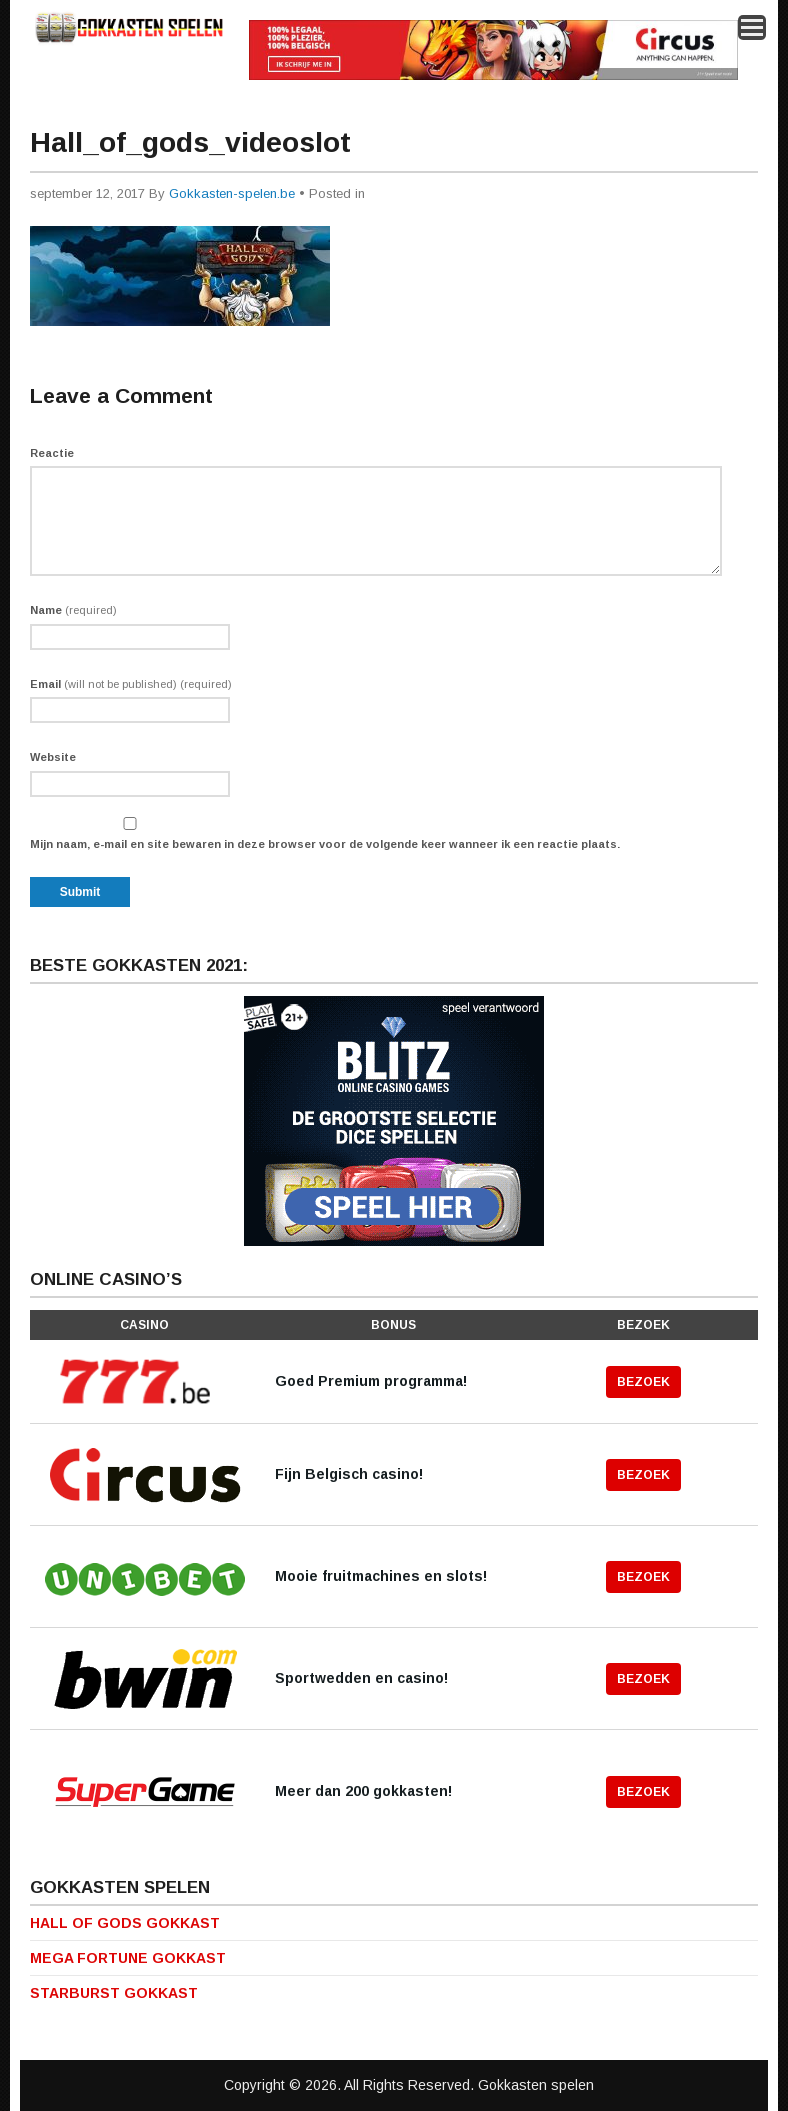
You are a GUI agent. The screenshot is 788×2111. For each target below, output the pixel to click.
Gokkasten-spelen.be (232, 193)
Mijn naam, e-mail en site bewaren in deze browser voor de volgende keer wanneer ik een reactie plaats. (325, 844)
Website (53, 757)
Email (131, 684)
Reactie (52, 453)
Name (73, 610)
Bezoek (643, 1382)
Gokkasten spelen (536, 2085)
